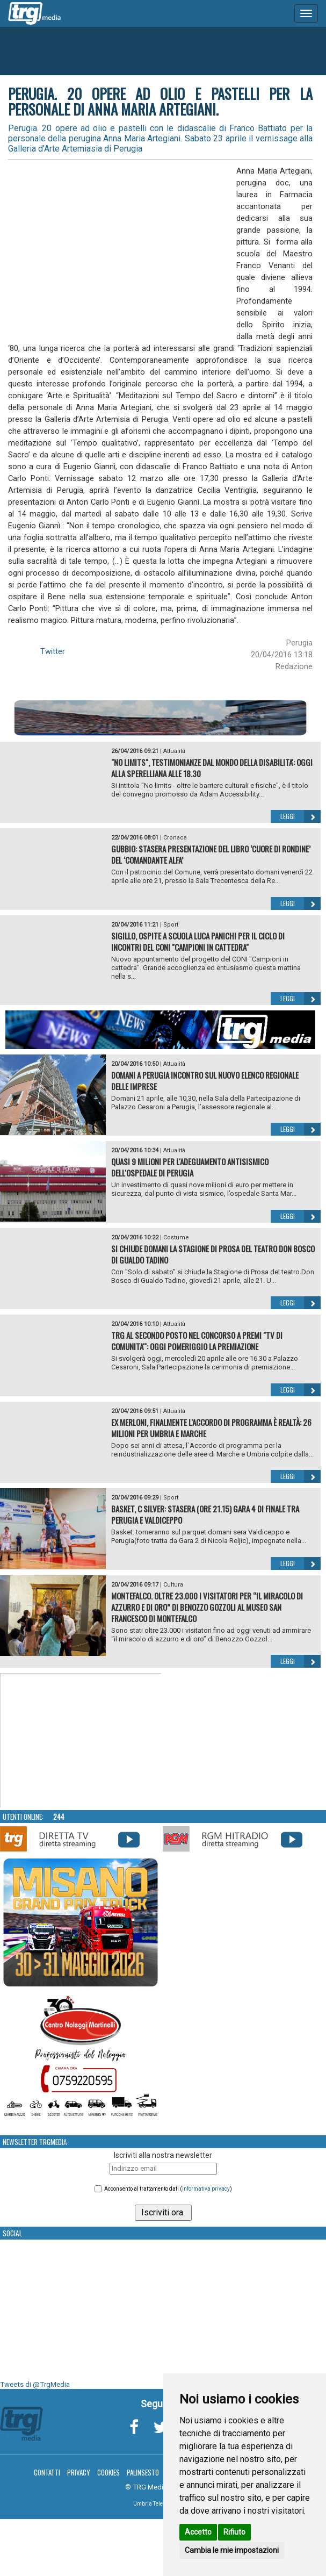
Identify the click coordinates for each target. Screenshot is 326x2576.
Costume (176, 1237)
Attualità (174, 751)
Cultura (173, 1584)
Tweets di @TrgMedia (35, 2384)
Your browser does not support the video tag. (81, 1741)
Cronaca (175, 837)
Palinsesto (143, 2472)
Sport (170, 924)
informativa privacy (206, 2189)
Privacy (78, 2472)
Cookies (108, 2472)
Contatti (47, 2472)
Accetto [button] (198, 2532)
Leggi (300, 816)
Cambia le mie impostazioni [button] (232, 2550)
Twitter (52, 651)
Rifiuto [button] (234, 2532)
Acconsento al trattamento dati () (168, 2189)
